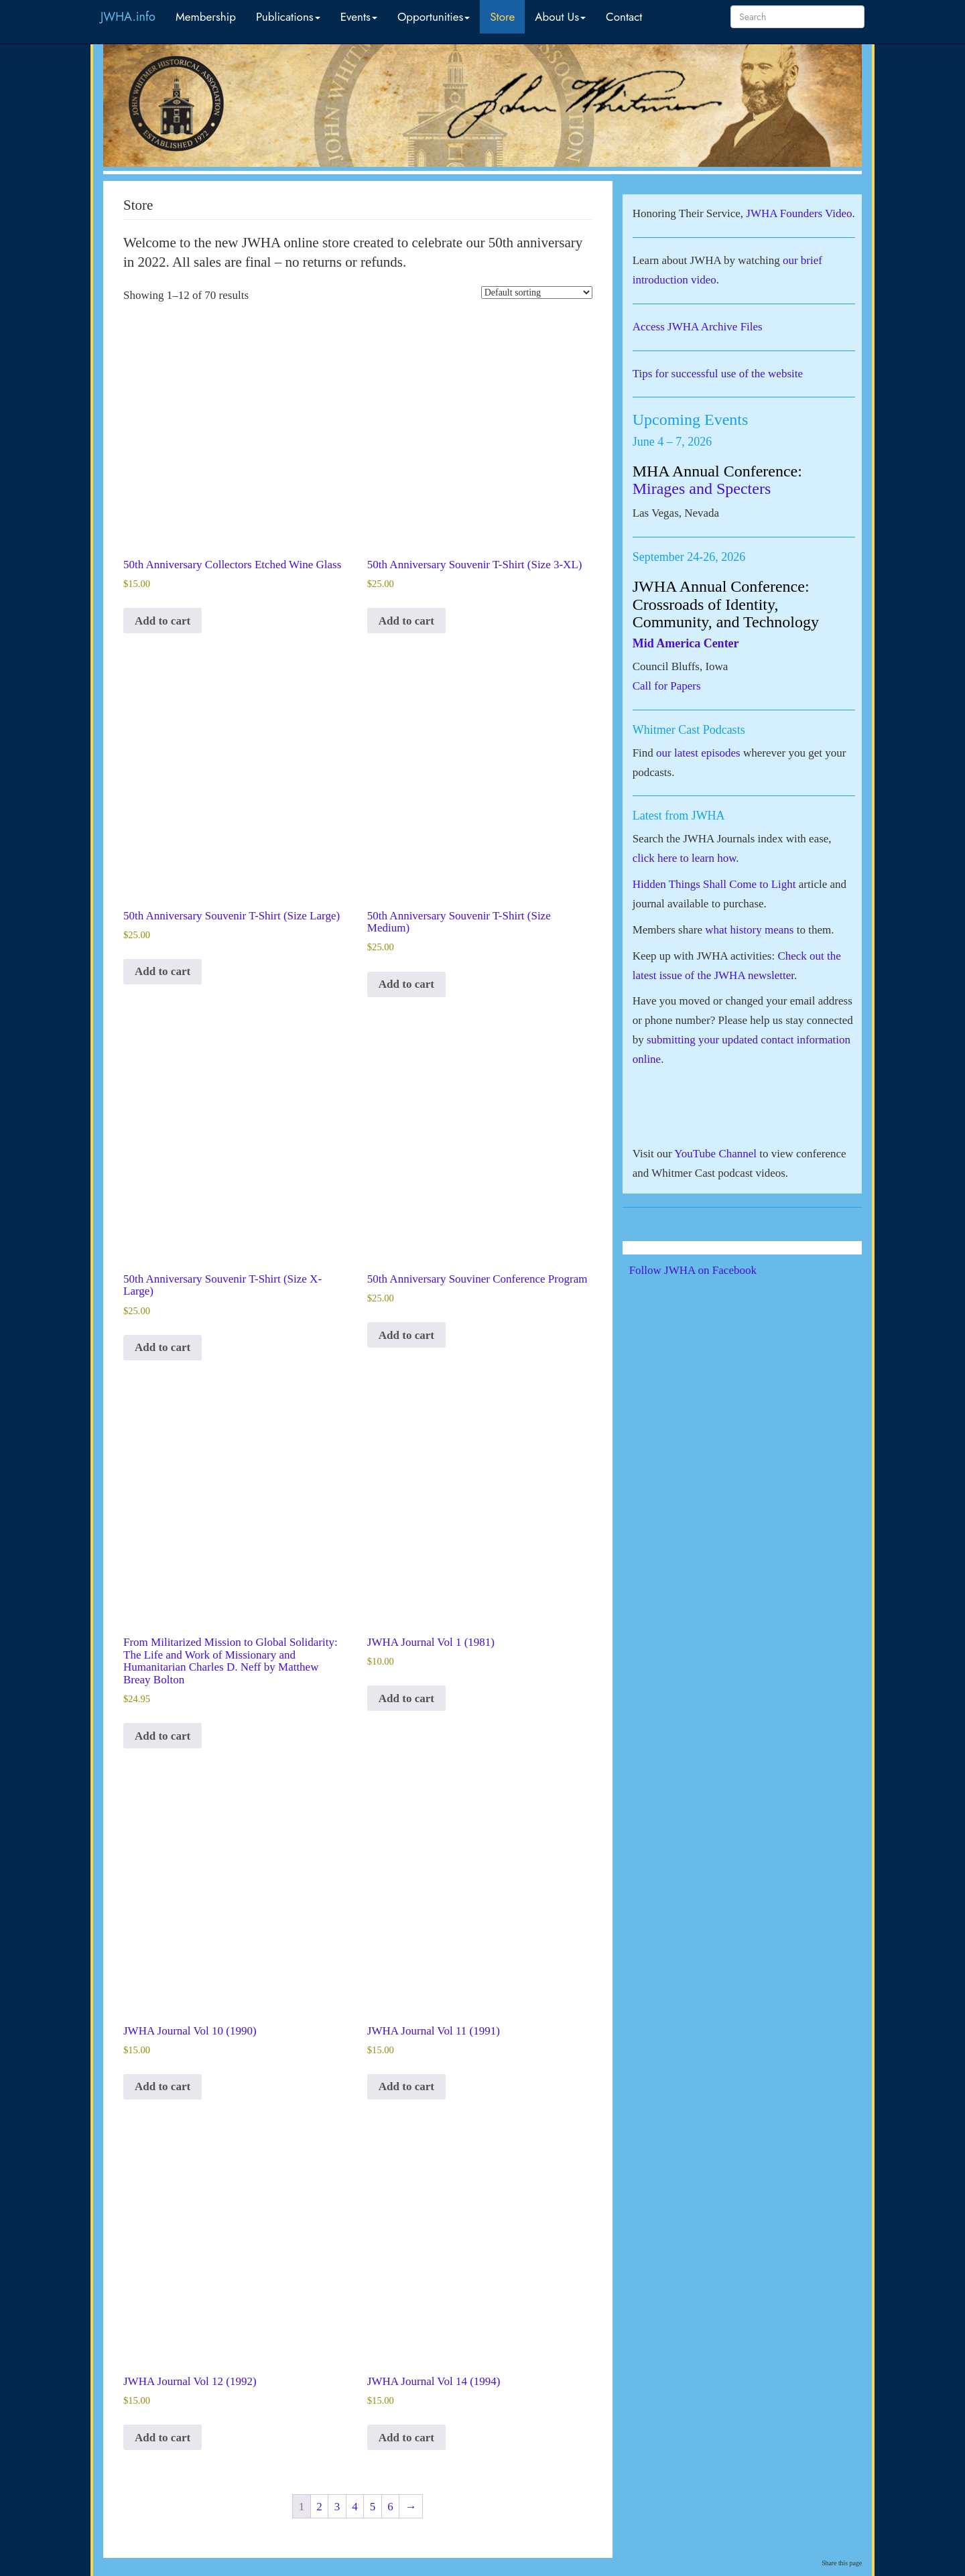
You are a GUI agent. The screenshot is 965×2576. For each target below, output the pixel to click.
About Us (560, 17)
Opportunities (433, 17)
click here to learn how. (686, 858)
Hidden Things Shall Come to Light (714, 884)
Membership (206, 17)
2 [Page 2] (319, 2506)
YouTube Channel (715, 1153)
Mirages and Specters (702, 488)
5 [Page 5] (373, 2506)
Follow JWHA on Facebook (711, 1270)
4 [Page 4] (355, 2506)
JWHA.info (128, 16)
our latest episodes (698, 753)
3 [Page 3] (337, 2506)
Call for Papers (667, 686)
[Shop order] (536, 292)
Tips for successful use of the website (718, 373)
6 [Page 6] (390, 2506)
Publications (288, 17)
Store (502, 17)
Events (358, 17)
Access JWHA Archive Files (698, 326)
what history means (749, 929)
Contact (624, 17)
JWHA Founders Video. (800, 213)
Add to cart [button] (162, 621)
